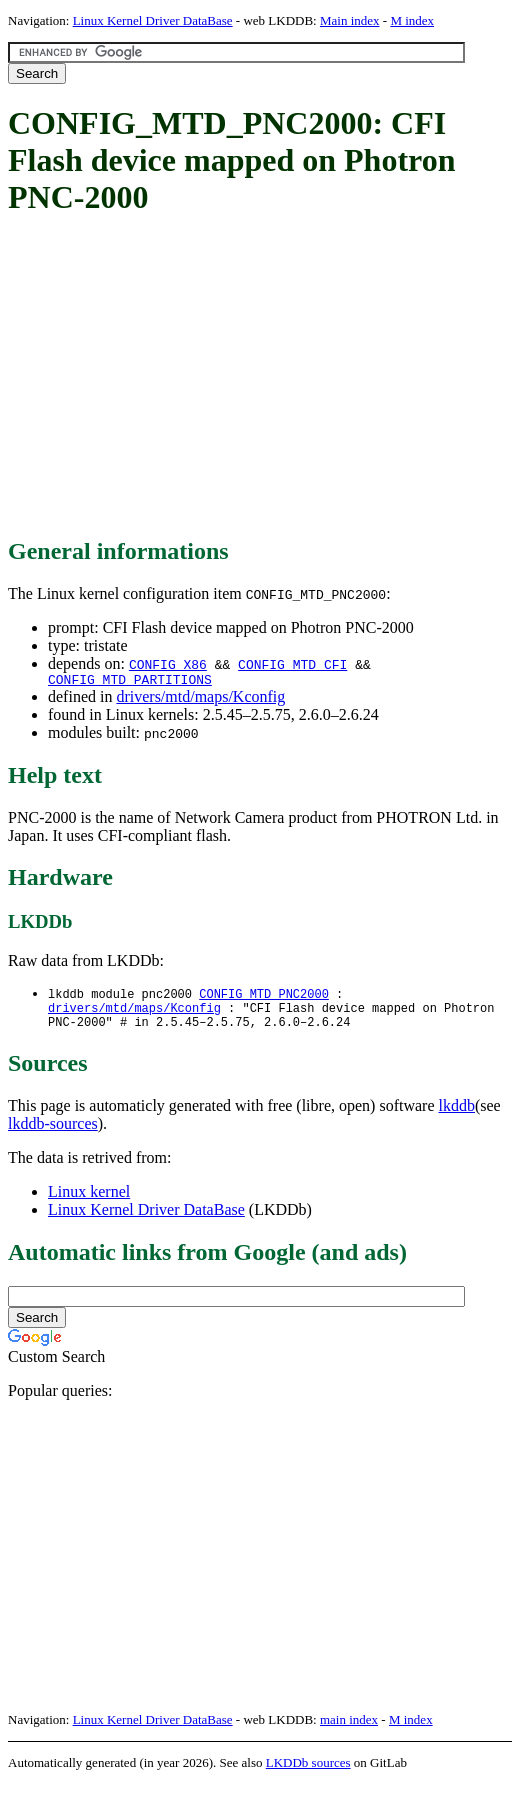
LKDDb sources (308, 1772)
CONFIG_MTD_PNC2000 (264, 997)
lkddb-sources (53, 1133)
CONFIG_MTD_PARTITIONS (130, 682)
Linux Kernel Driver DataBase (153, 20)
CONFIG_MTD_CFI (292, 664)
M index (412, 20)
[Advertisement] (264, 378)
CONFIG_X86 (168, 664)
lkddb (457, 1115)
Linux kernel (89, 1201)
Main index (350, 20)
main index (349, 1729)
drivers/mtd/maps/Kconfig (200, 699)
